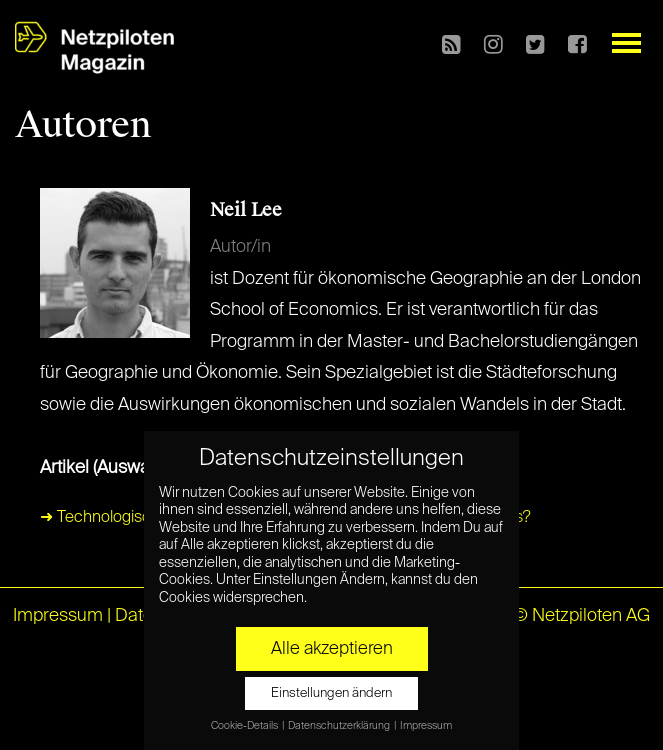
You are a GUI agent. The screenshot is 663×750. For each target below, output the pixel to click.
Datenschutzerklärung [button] (340, 726)
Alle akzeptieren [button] (332, 649)
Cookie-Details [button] (245, 726)
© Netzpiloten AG (581, 616)
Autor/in (240, 247)
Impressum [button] (426, 726)
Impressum (58, 616)
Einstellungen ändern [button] (331, 693)
